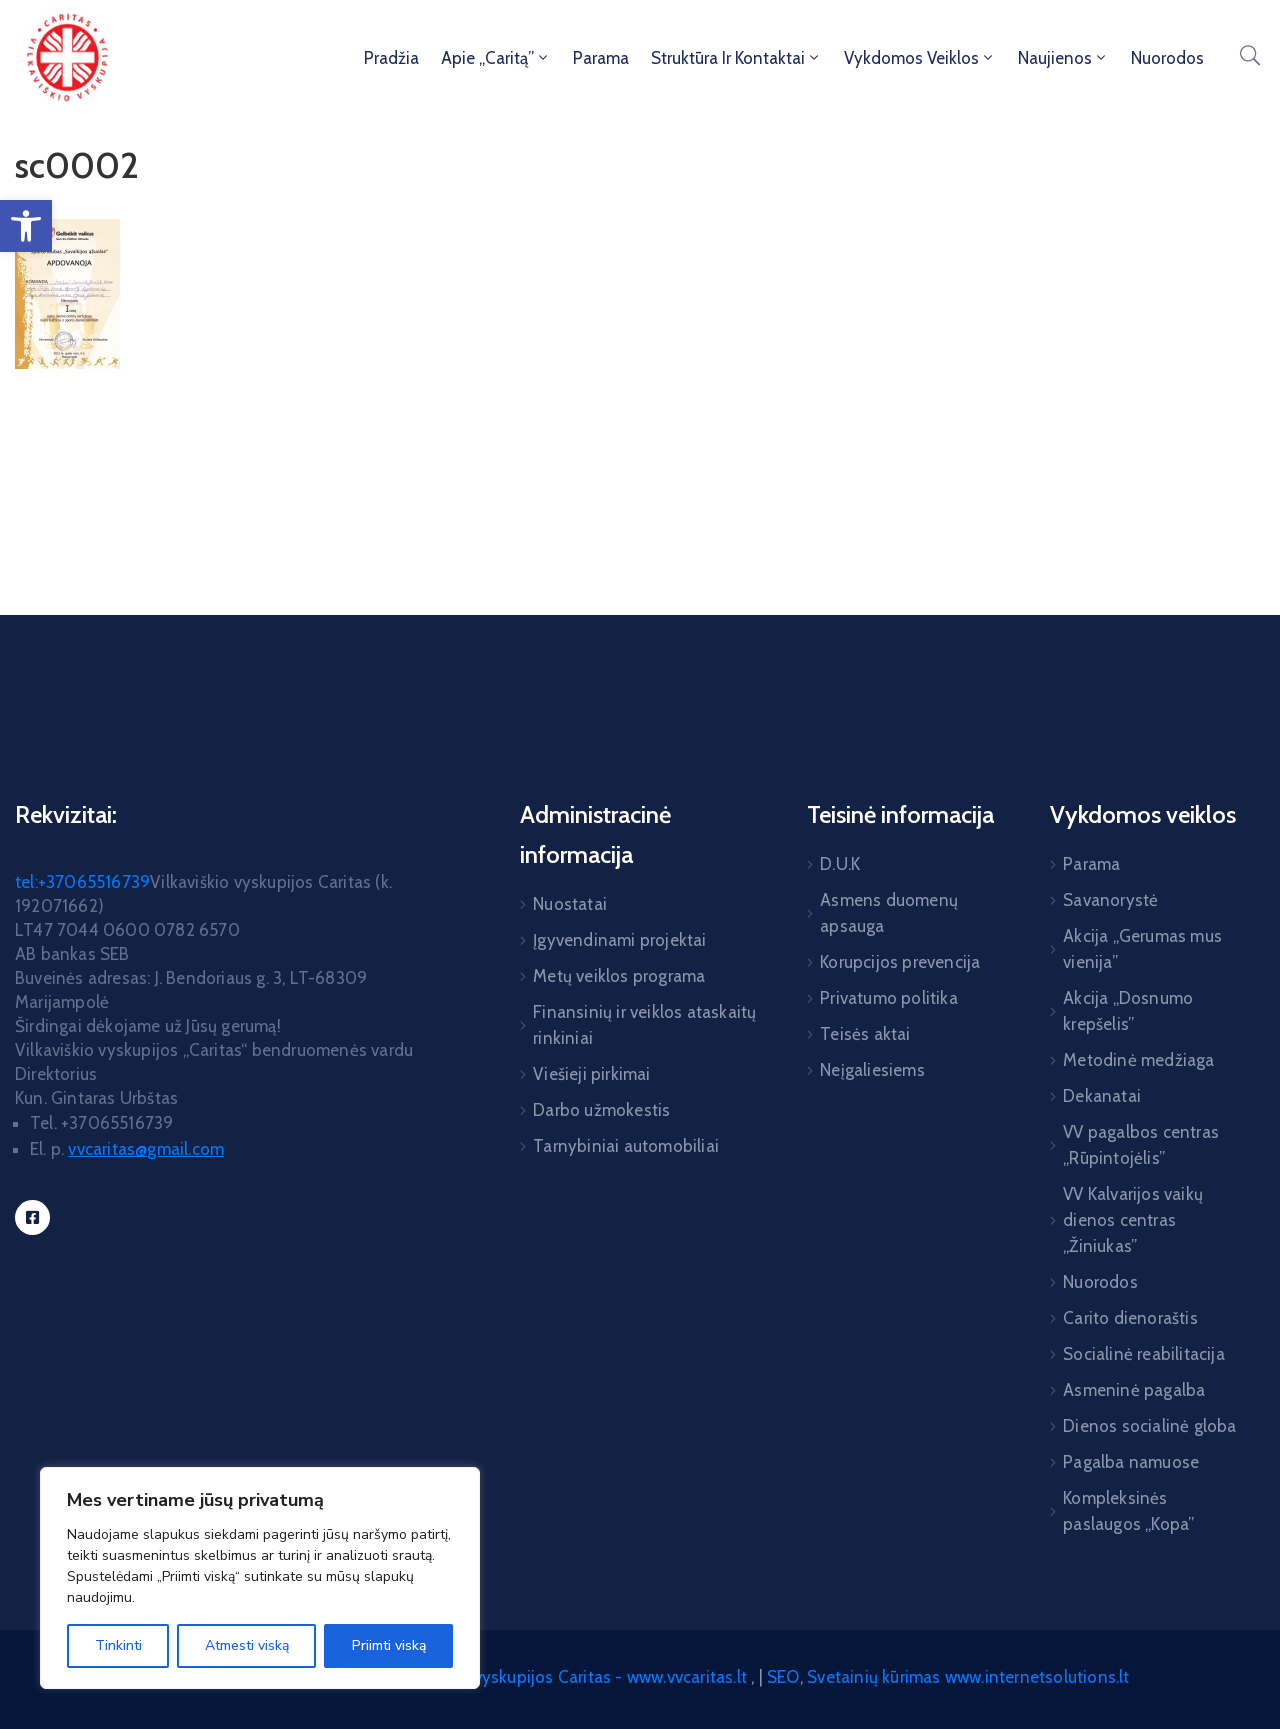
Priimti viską (389, 1645)
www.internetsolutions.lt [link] (1037, 1677)
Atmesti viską (247, 1645)
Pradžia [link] (391, 58)
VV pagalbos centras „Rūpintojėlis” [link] (1141, 1145)
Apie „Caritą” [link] (496, 58)
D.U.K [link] (840, 864)
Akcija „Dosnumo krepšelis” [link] (1128, 1011)
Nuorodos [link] (1167, 58)
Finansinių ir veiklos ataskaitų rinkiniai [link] (644, 1025)
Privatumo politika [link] (889, 998)
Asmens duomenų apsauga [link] (889, 913)
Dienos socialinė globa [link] (1149, 1426)
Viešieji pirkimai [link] (591, 1074)
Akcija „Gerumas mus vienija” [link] (1142, 949)
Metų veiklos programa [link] (619, 976)
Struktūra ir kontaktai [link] (736, 58)
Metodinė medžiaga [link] (1138, 1060)
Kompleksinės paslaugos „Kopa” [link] (1128, 1511)
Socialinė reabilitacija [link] (1144, 1354)
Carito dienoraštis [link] (1130, 1318)
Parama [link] (601, 58)
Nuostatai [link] (570, 904)
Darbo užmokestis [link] (601, 1110)
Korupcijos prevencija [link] (900, 962)
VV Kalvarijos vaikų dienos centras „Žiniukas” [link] (1133, 1220)
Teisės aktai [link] (865, 1034)
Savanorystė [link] (1110, 900)
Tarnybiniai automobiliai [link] (626, 1146)
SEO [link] (783, 1677)
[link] (26, 226)
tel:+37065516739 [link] (82, 882)
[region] (260, 1578)
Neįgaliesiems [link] (872, 1070)
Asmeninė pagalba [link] (1134, 1390)
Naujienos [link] (1063, 58)
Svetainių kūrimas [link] (873, 1677)
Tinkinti (118, 1645)
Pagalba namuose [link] (1131, 1462)
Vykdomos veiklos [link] (920, 58)
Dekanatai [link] (1102, 1096)
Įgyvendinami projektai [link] (619, 940)
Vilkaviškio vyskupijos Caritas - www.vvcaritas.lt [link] (570, 1677)
